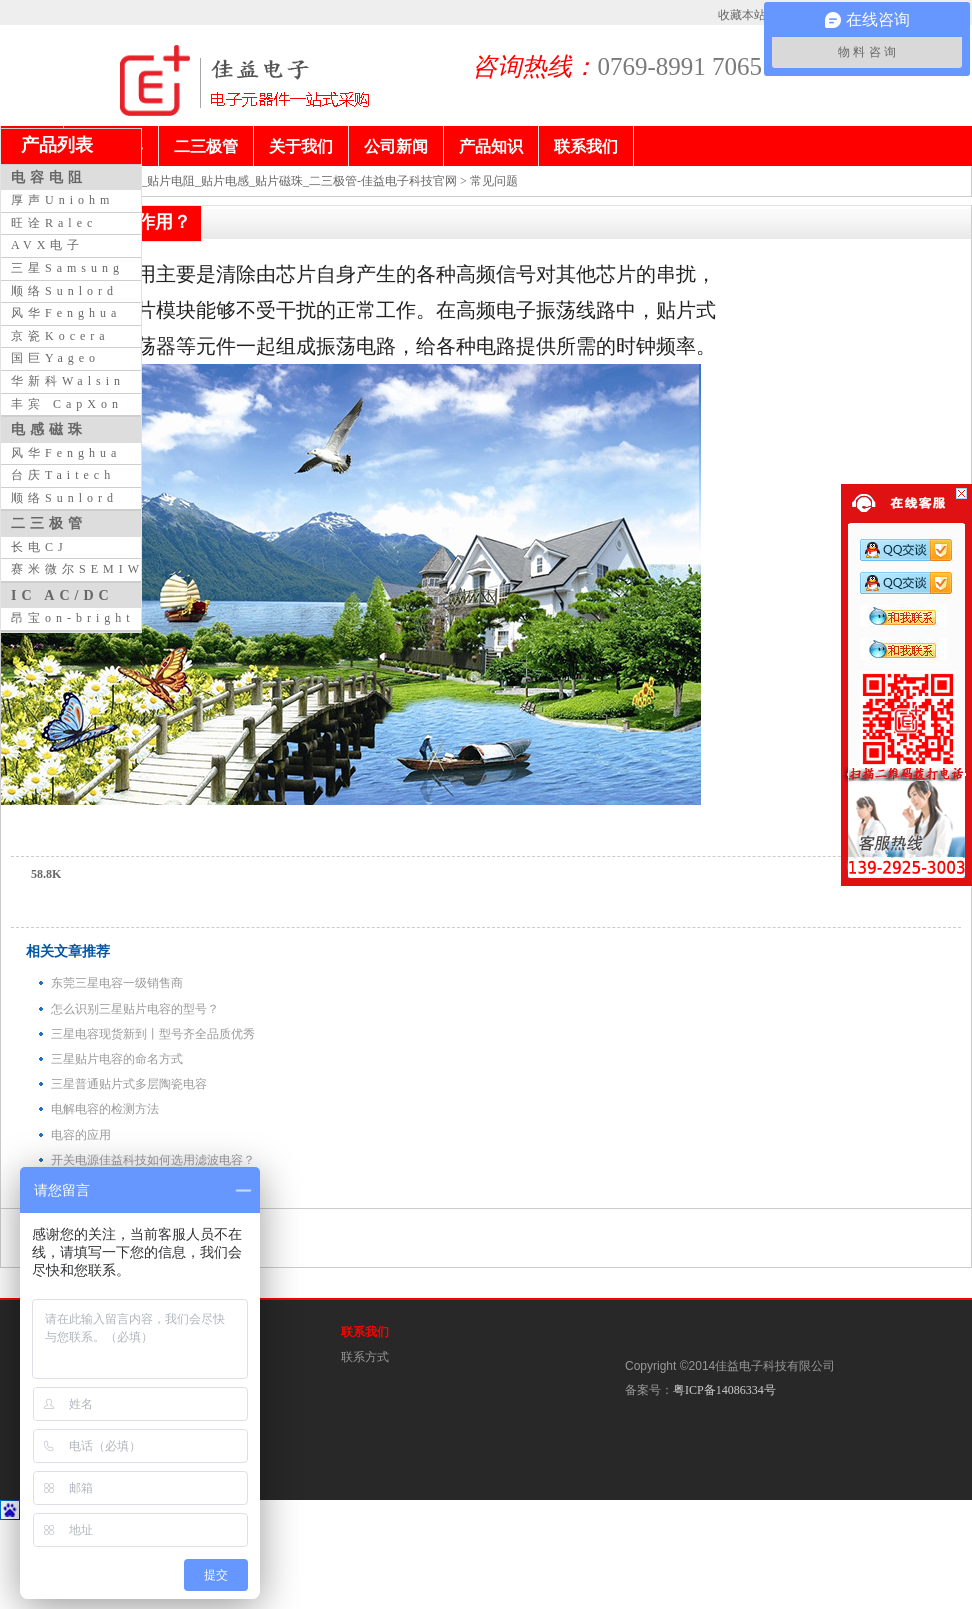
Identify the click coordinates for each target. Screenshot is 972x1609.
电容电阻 (49, 177)
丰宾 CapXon (67, 404)
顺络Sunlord (64, 291)
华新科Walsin (68, 381)
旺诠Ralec (54, 223)
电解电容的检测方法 (105, 1109)
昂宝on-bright (73, 618)
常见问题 (494, 181)
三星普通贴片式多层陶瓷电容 (129, 1084)
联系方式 (365, 1357)
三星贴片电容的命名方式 (117, 1059)
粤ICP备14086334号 (724, 1390)
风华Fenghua (66, 313)
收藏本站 (742, 15)
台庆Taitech (63, 475)
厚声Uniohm (62, 200)
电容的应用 (81, 1135)
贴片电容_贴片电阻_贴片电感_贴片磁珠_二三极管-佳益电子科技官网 (275, 181)
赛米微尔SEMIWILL (94, 569)
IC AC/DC (62, 595)
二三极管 (49, 523)
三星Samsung (67, 268)
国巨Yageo (55, 358)
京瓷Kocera (60, 336)
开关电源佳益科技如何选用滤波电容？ (153, 1160)
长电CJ (39, 547)
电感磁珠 (49, 429)
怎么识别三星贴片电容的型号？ (135, 1009)
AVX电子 (47, 245)
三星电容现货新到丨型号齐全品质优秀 (153, 1034)
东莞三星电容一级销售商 (117, 983)
